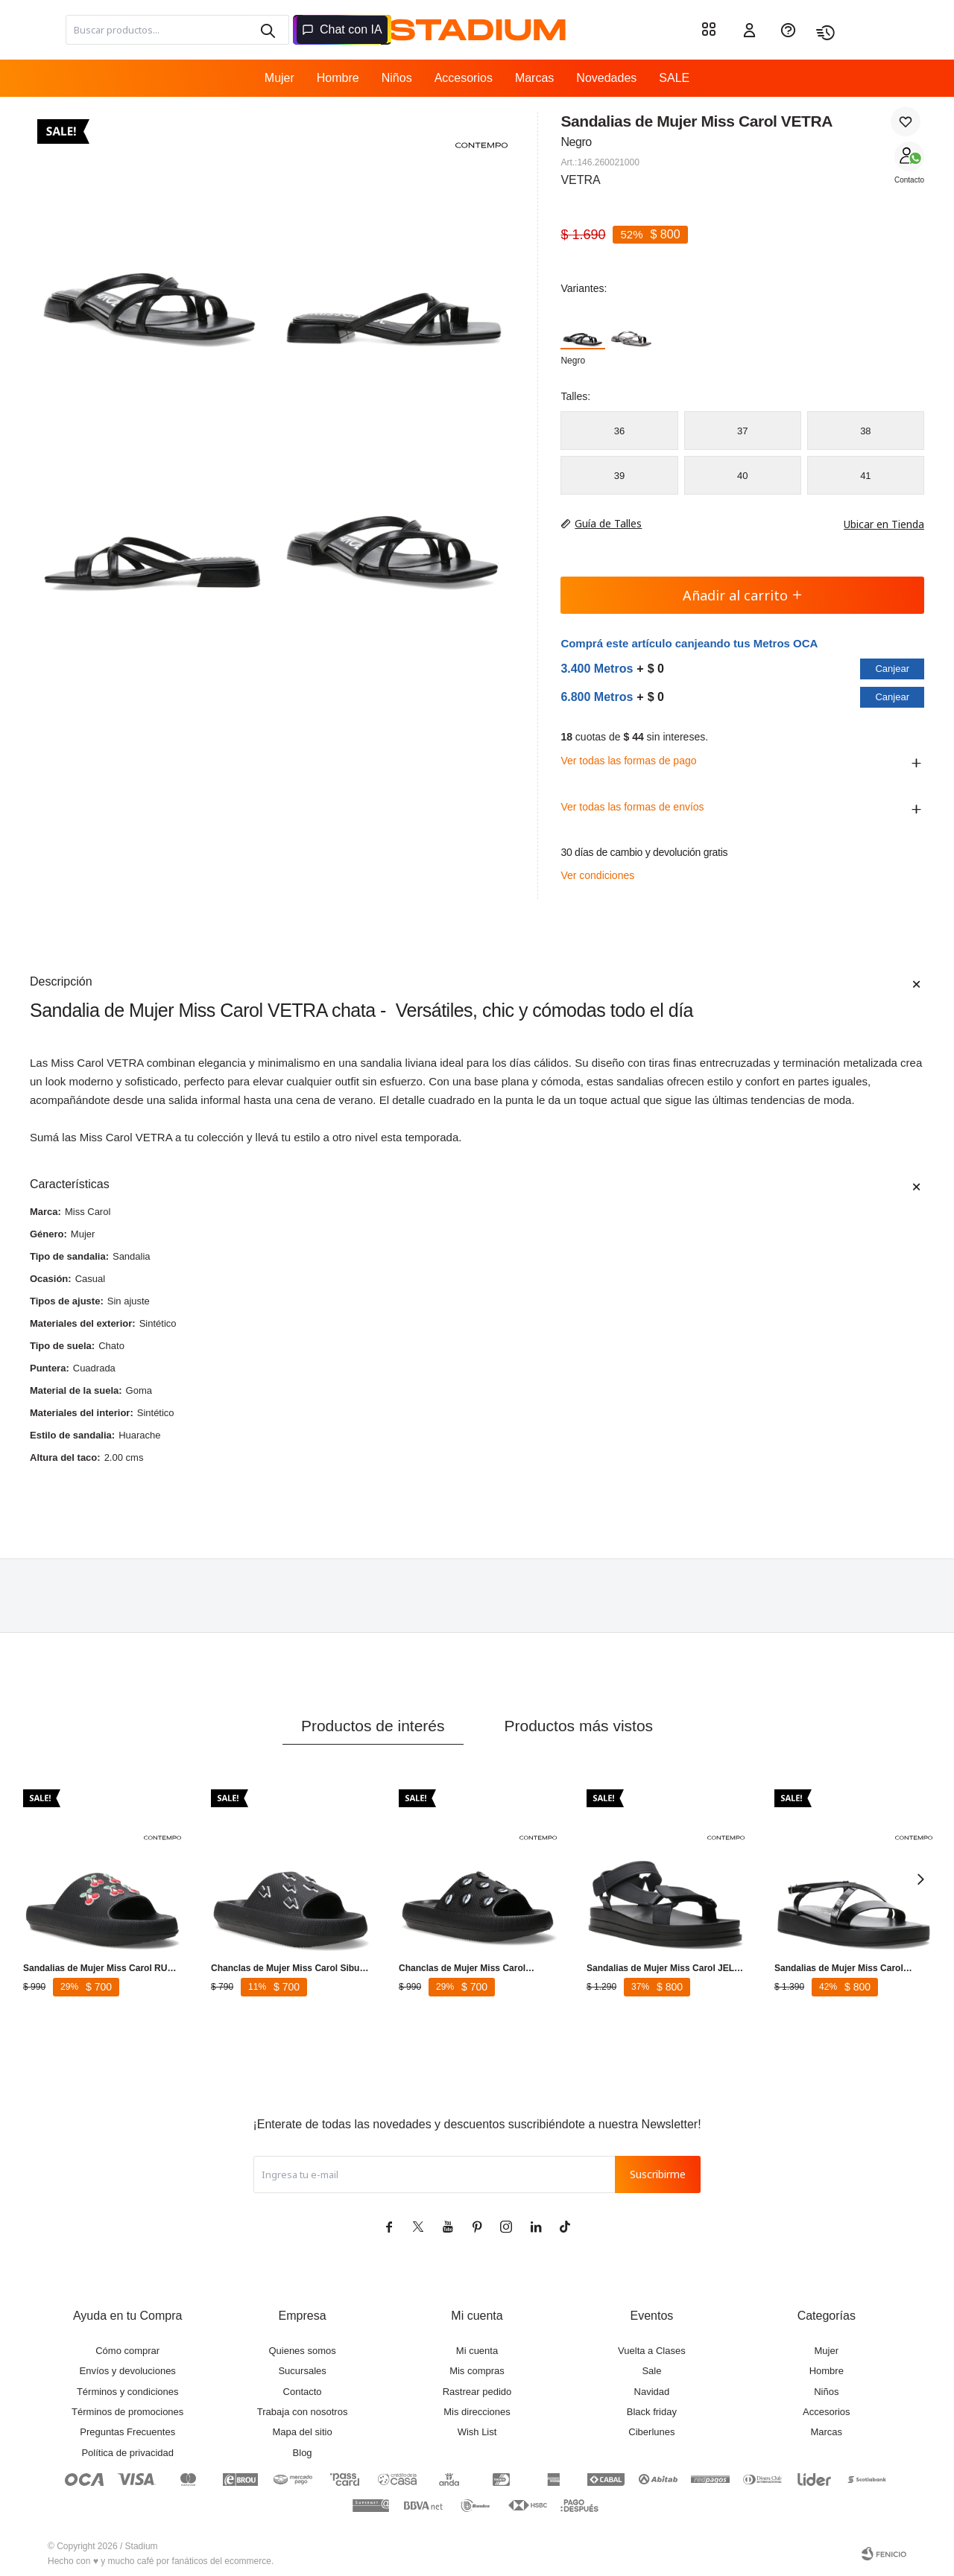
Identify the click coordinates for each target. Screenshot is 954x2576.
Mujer (279, 78)
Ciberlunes (651, 2431)
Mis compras (477, 2370)
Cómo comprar (127, 2350)
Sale (651, 2370)
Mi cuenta (477, 2350)
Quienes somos (301, 2350)
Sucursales (302, 2370)
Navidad (652, 2391)
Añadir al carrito (743, 595)
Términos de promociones (127, 2411)
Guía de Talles (608, 523)
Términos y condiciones (128, 2391)
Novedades (606, 78)
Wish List (477, 2431)
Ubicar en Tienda (876, 524)
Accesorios (464, 78)
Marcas (534, 78)
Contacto (909, 180)
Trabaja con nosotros (302, 2411)
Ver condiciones (597, 875)
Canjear (892, 668)
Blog (302, 2452)
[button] (266, 30)
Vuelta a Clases (652, 2350)
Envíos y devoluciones (128, 2370)
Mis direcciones (477, 2411)
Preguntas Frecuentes (127, 2431)
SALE (674, 78)
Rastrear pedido (477, 2391)
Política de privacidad (127, 2452)
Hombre (338, 78)
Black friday (652, 2411)
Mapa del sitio (302, 2431)
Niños (397, 78)
